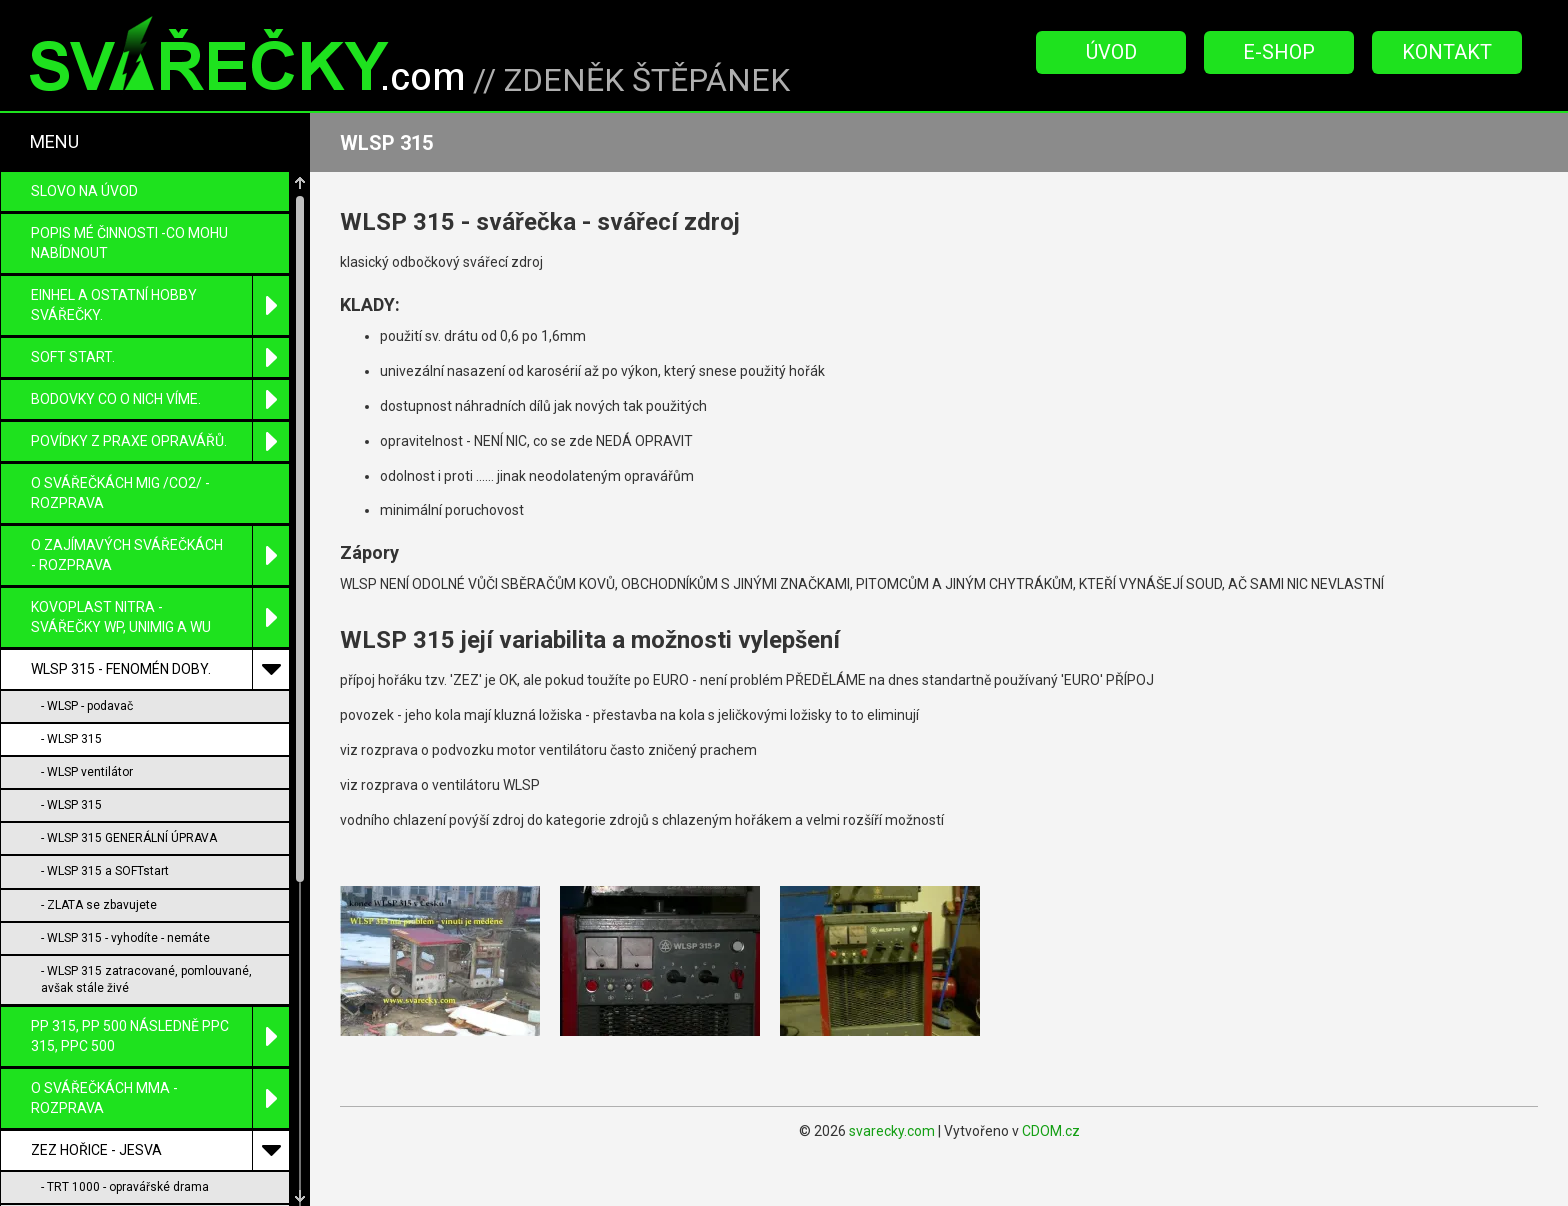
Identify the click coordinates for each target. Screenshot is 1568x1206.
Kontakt (1447, 52)
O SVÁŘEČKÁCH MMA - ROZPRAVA (160, 893)
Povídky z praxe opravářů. (160, 236)
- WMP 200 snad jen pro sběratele (132, 1082)
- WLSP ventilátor (87, 567)
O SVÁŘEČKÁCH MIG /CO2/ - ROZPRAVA (120, 288)
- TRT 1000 (70, 1015)
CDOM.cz (1051, 1131)
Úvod (1111, 52)
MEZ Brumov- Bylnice (160, 1120)
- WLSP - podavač (87, 501)
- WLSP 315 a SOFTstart (105, 666)
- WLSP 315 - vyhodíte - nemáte (125, 733)
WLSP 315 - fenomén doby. (160, 464)
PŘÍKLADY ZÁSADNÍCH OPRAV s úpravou (160, 1172)
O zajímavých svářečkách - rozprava (160, 350)
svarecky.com (892, 1131)
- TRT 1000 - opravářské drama (125, 982)
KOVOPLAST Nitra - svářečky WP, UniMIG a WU (160, 412)
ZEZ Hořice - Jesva (160, 945)
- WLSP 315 (71, 534)
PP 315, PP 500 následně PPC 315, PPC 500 (160, 831)
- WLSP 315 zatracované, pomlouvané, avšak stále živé (146, 774)
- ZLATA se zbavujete (99, 700)
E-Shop (1279, 52)
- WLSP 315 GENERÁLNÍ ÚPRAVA (129, 633)
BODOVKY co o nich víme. (160, 194)
